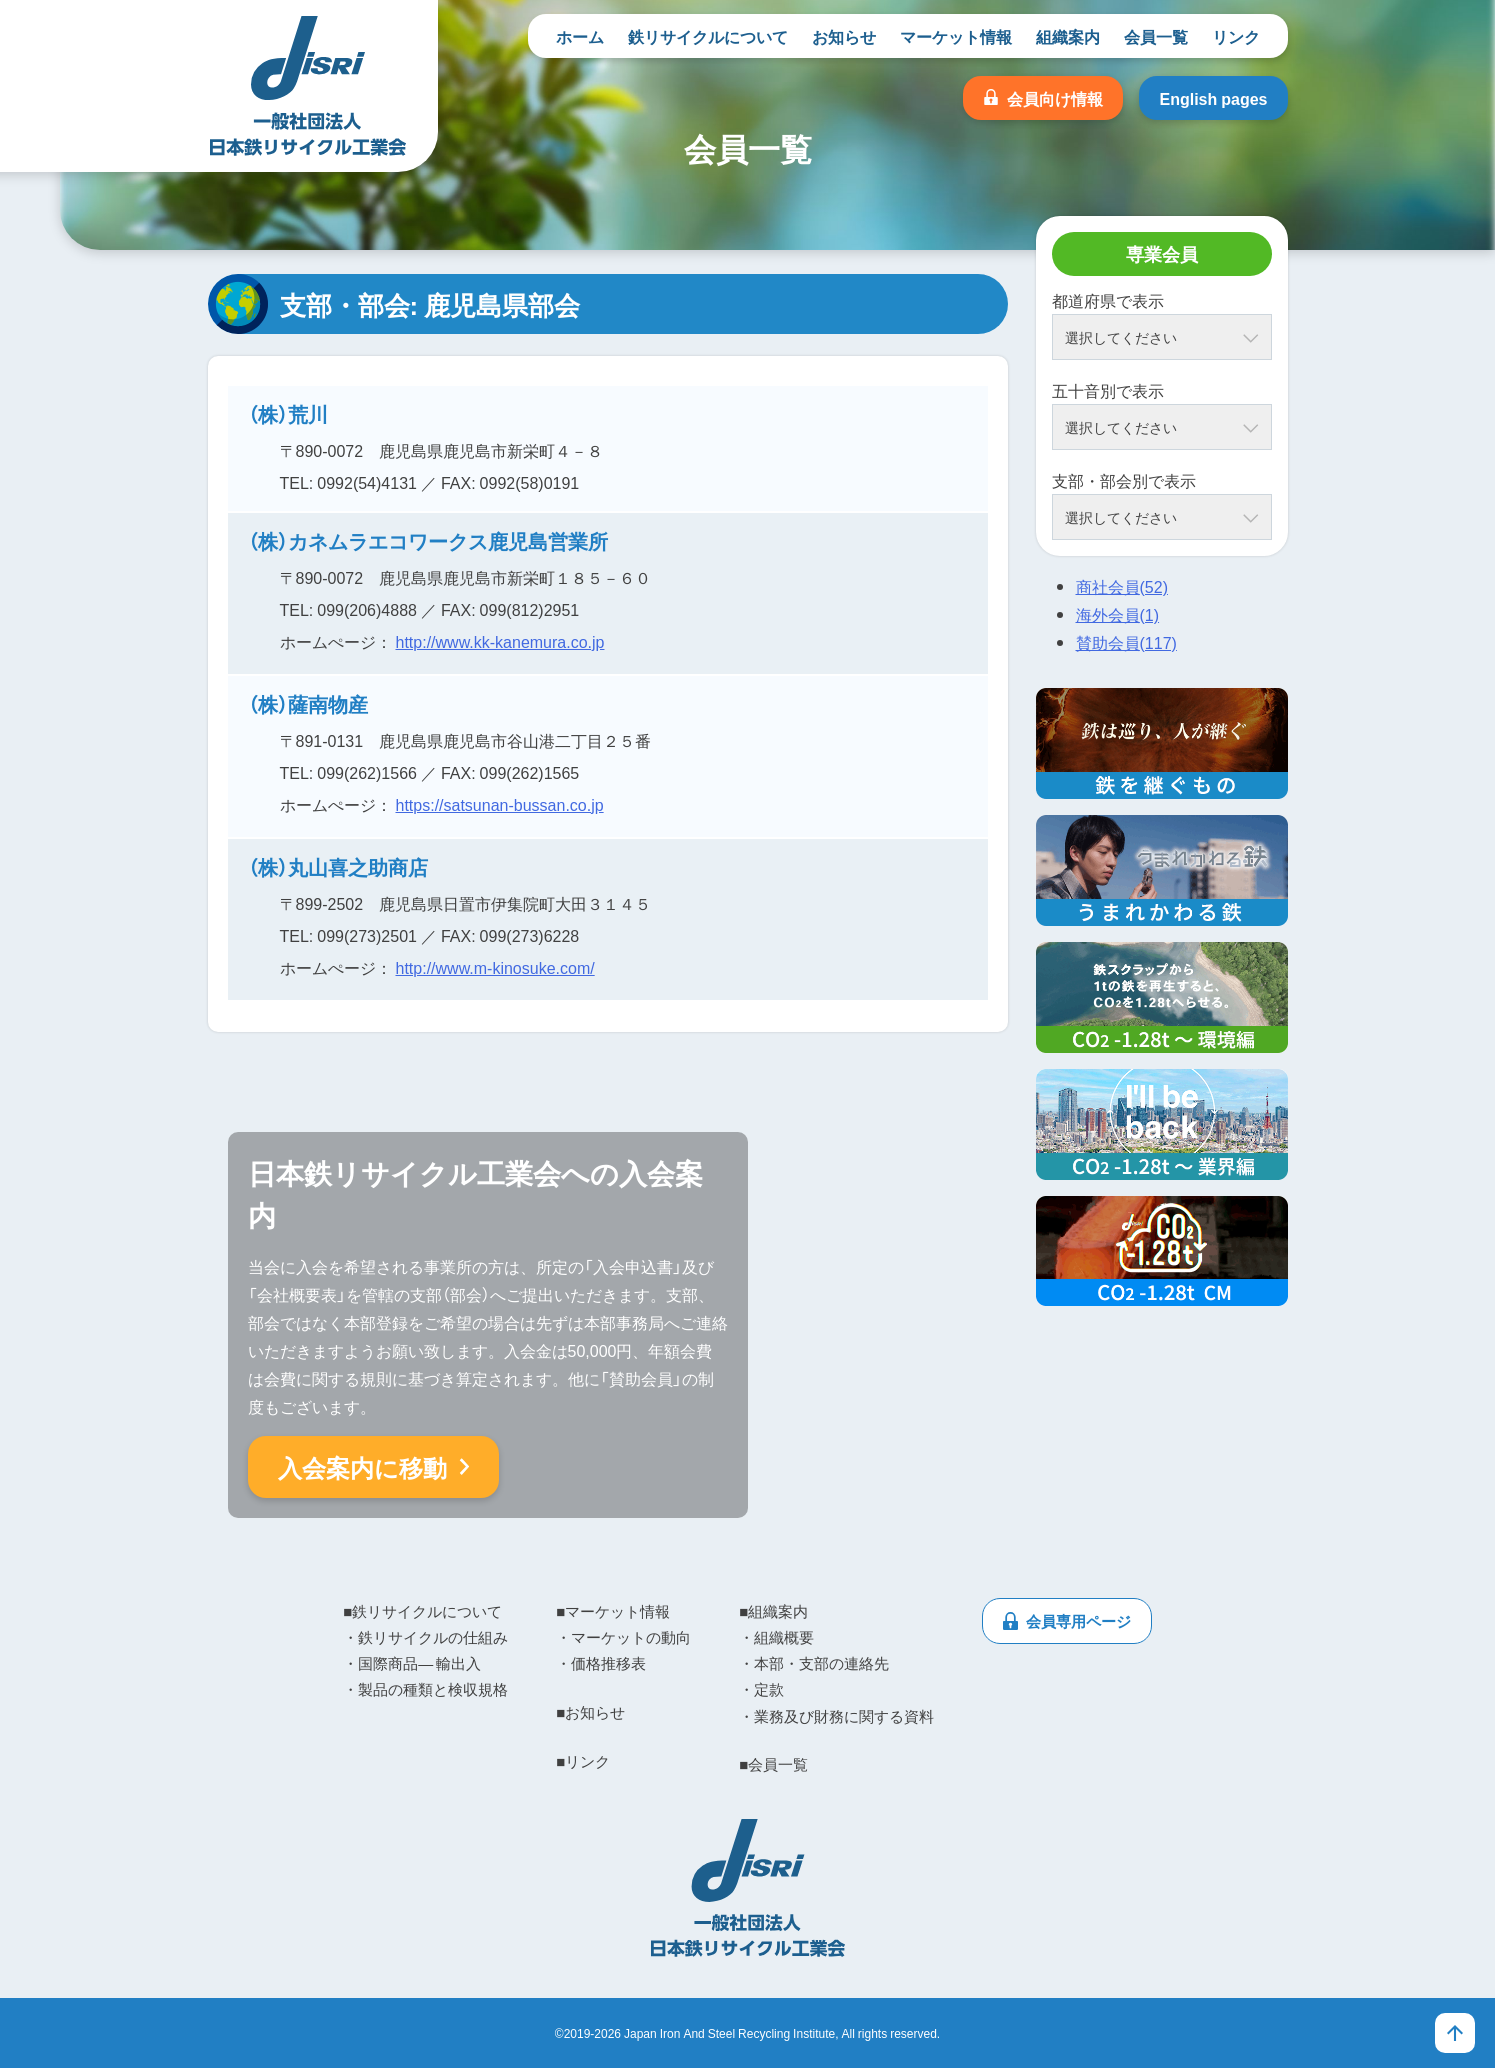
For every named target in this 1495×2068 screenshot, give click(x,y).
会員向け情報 (1055, 98)
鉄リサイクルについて (708, 36)
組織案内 (1068, 36)
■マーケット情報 (613, 1611)
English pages (1213, 98)
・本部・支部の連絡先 (814, 1663)
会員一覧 (1156, 36)
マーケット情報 (956, 36)
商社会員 (1122, 586)
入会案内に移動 (362, 1467)
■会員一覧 (773, 1764)
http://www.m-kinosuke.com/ (495, 967)
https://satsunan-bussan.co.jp (500, 804)
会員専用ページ (1078, 1621)
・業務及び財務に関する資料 (836, 1716)
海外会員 (1118, 614)
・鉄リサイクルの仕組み (425, 1637)
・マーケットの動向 (623, 1637)
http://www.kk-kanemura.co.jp (500, 641)
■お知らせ (590, 1712)
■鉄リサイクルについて (422, 1611)
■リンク (583, 1761)
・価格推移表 (601, 1663)
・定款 (761, 1689)
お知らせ (844, 36)
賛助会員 (1126, 642)
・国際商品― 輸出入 (412, 1663)
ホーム (580, 36)
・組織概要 (776, 1637)
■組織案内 (773, 1611)
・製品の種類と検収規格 (425, 1689)
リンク (1236, 36)
